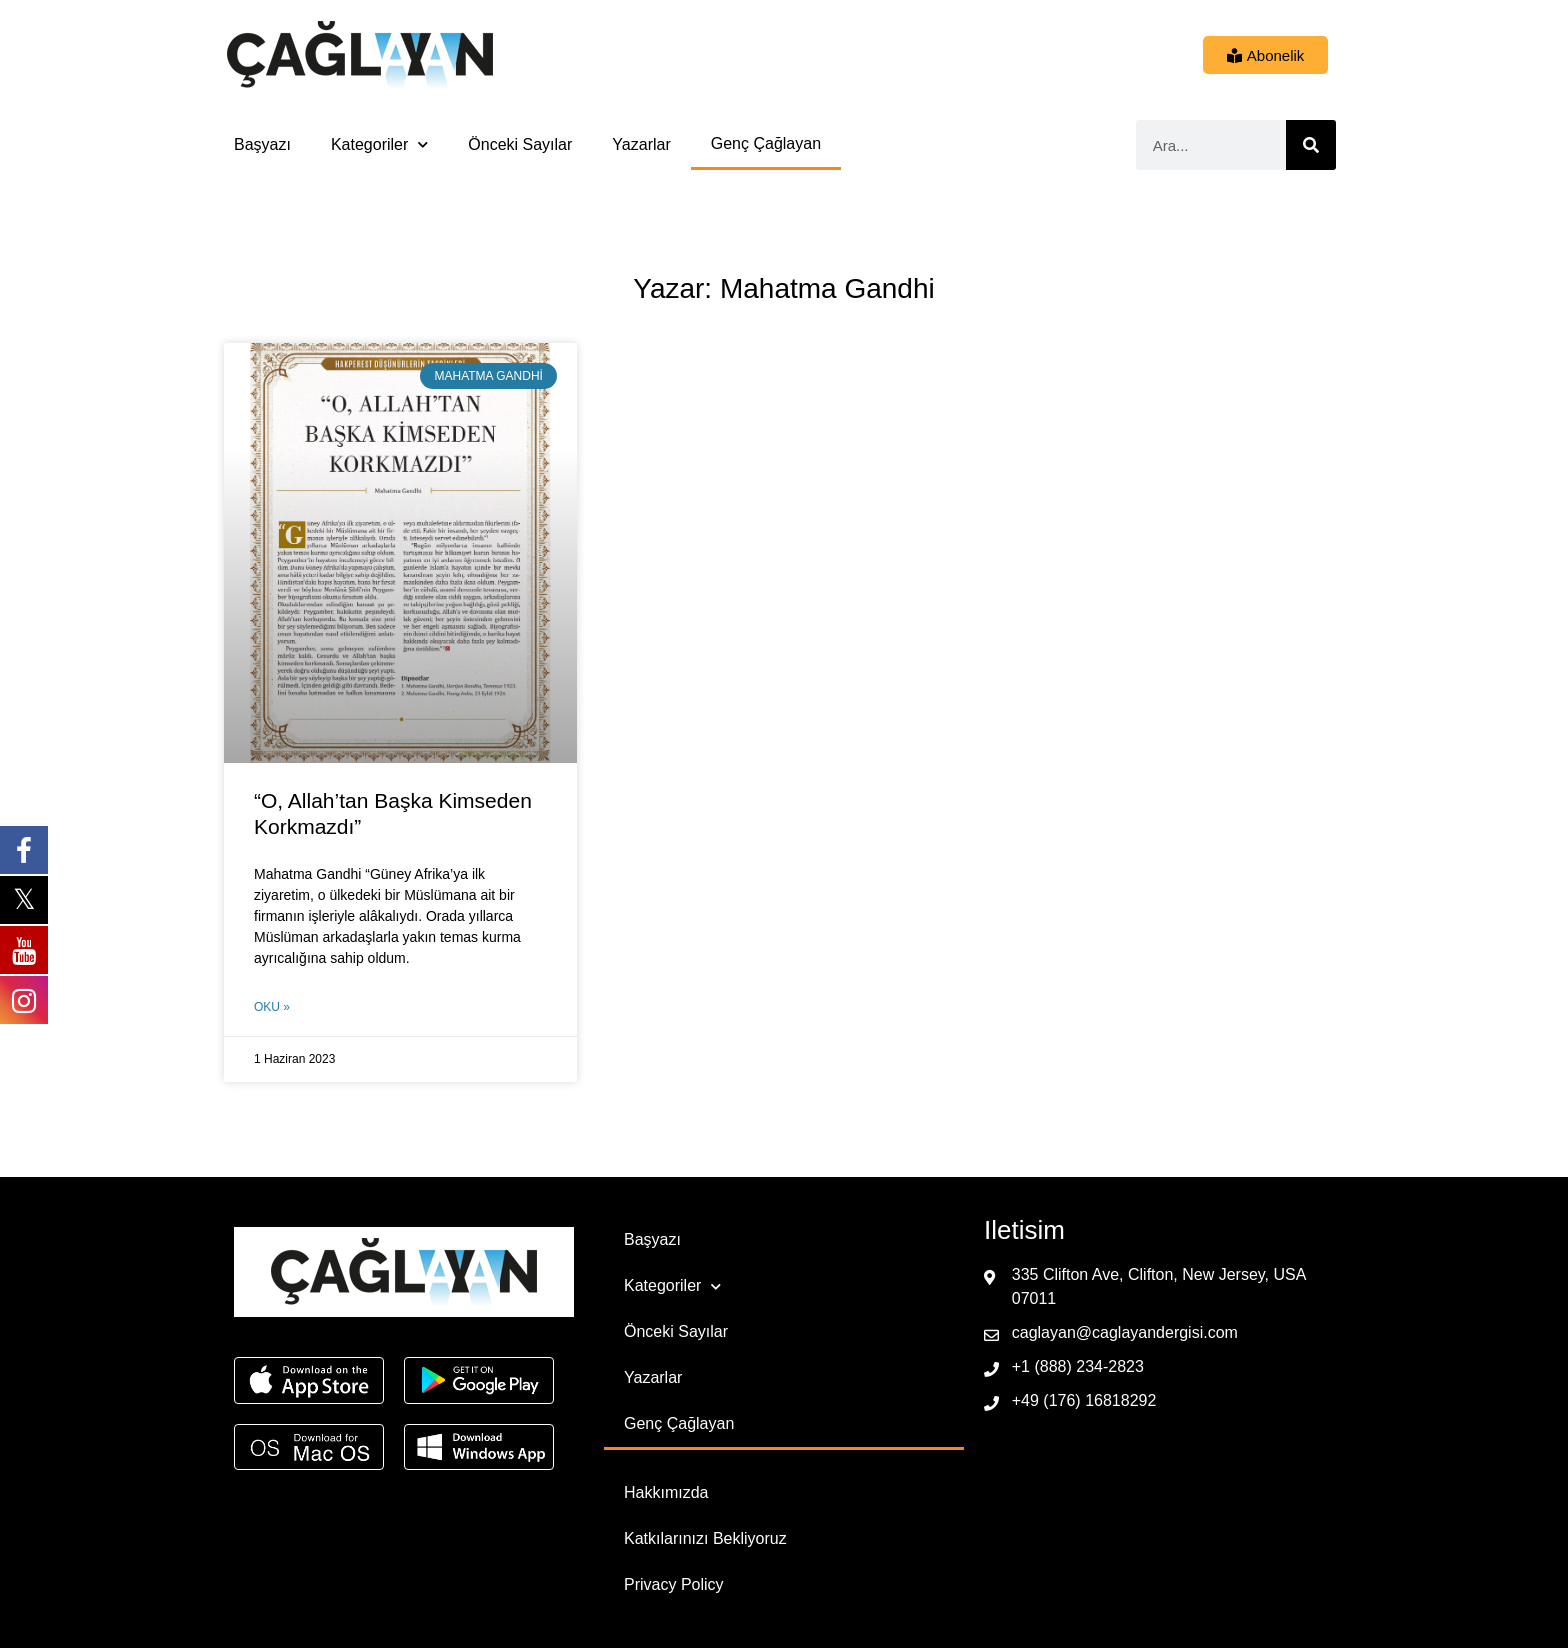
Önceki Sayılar (520, 144)
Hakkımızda (666, 1492)
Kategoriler (379, 144)
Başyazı (262, 144)
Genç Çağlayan (766, 143)
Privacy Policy (674, 1584)
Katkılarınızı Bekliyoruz (705, 1538)
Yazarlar (641, 144)
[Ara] (1311, 145)
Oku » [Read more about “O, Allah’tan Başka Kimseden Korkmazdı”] (272, 1007)
